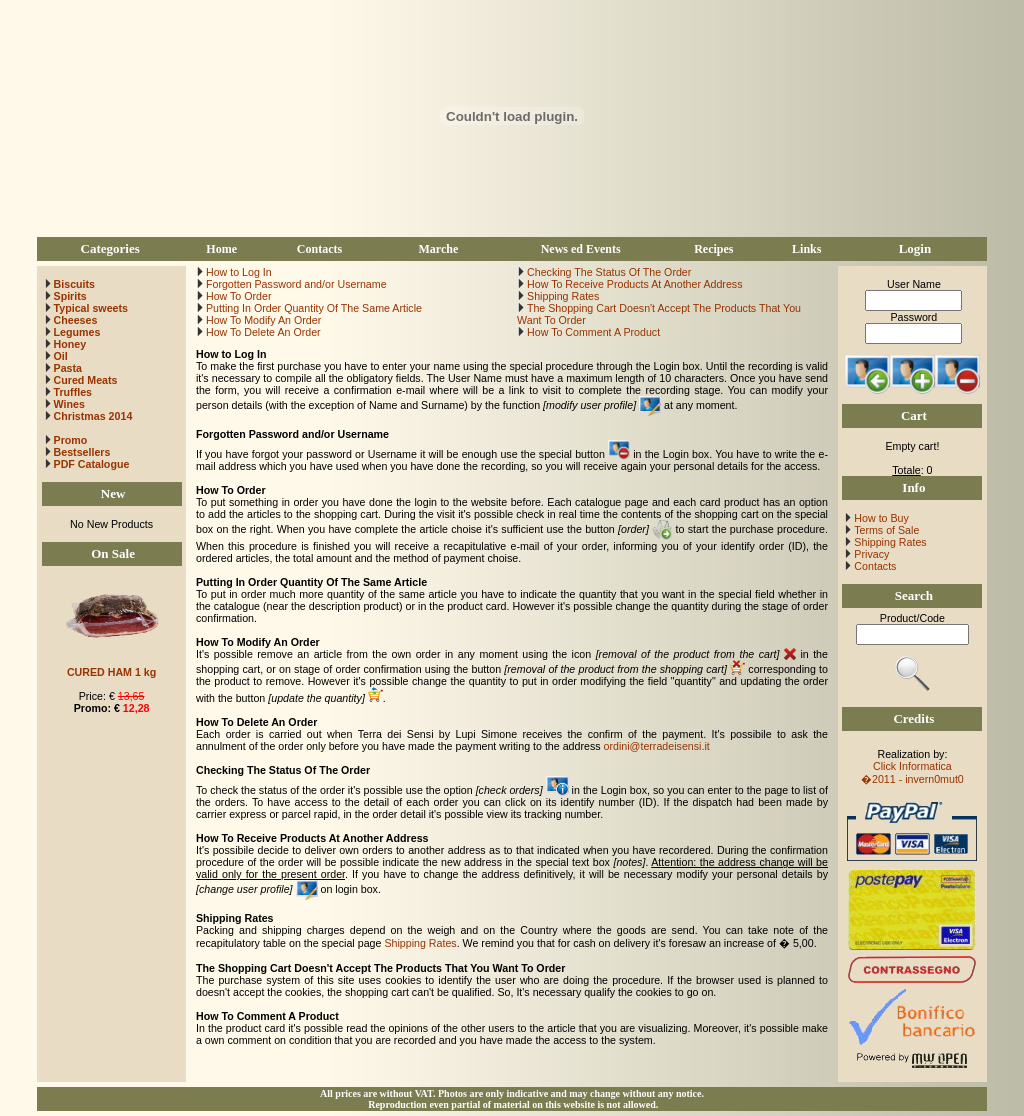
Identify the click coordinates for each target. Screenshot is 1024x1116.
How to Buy (879, 518)
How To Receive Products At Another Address (633, 284)
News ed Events (581, 249)
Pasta (68, 368)
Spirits (70, 296)
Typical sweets (91, 308)
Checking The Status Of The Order (607, 272)
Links (806, 249)
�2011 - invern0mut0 (912, 779)
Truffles (73, 392)
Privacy (870, 554)
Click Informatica (912, 766)
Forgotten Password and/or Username (295, 284)
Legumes (77, 332)
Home (221, 249)
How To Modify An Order (262, 320)
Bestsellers (81, 452)
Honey (70, 344)
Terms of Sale (885, 530)
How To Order (237, 296)
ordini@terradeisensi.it (657, 746)
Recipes (713, 249)
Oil (61, 356)
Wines (69, 404)
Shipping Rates (561, 296)
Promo (71, 440)
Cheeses (76, 320)
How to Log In (237, 272)
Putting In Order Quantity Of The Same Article (312, 308)
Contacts (319, 249)
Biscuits (74, 284)
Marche (438, 249)
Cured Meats (86, 380)
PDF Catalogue (87, 464)
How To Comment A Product (592, 332)
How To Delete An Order (262, 332)
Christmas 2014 (93, 416)
